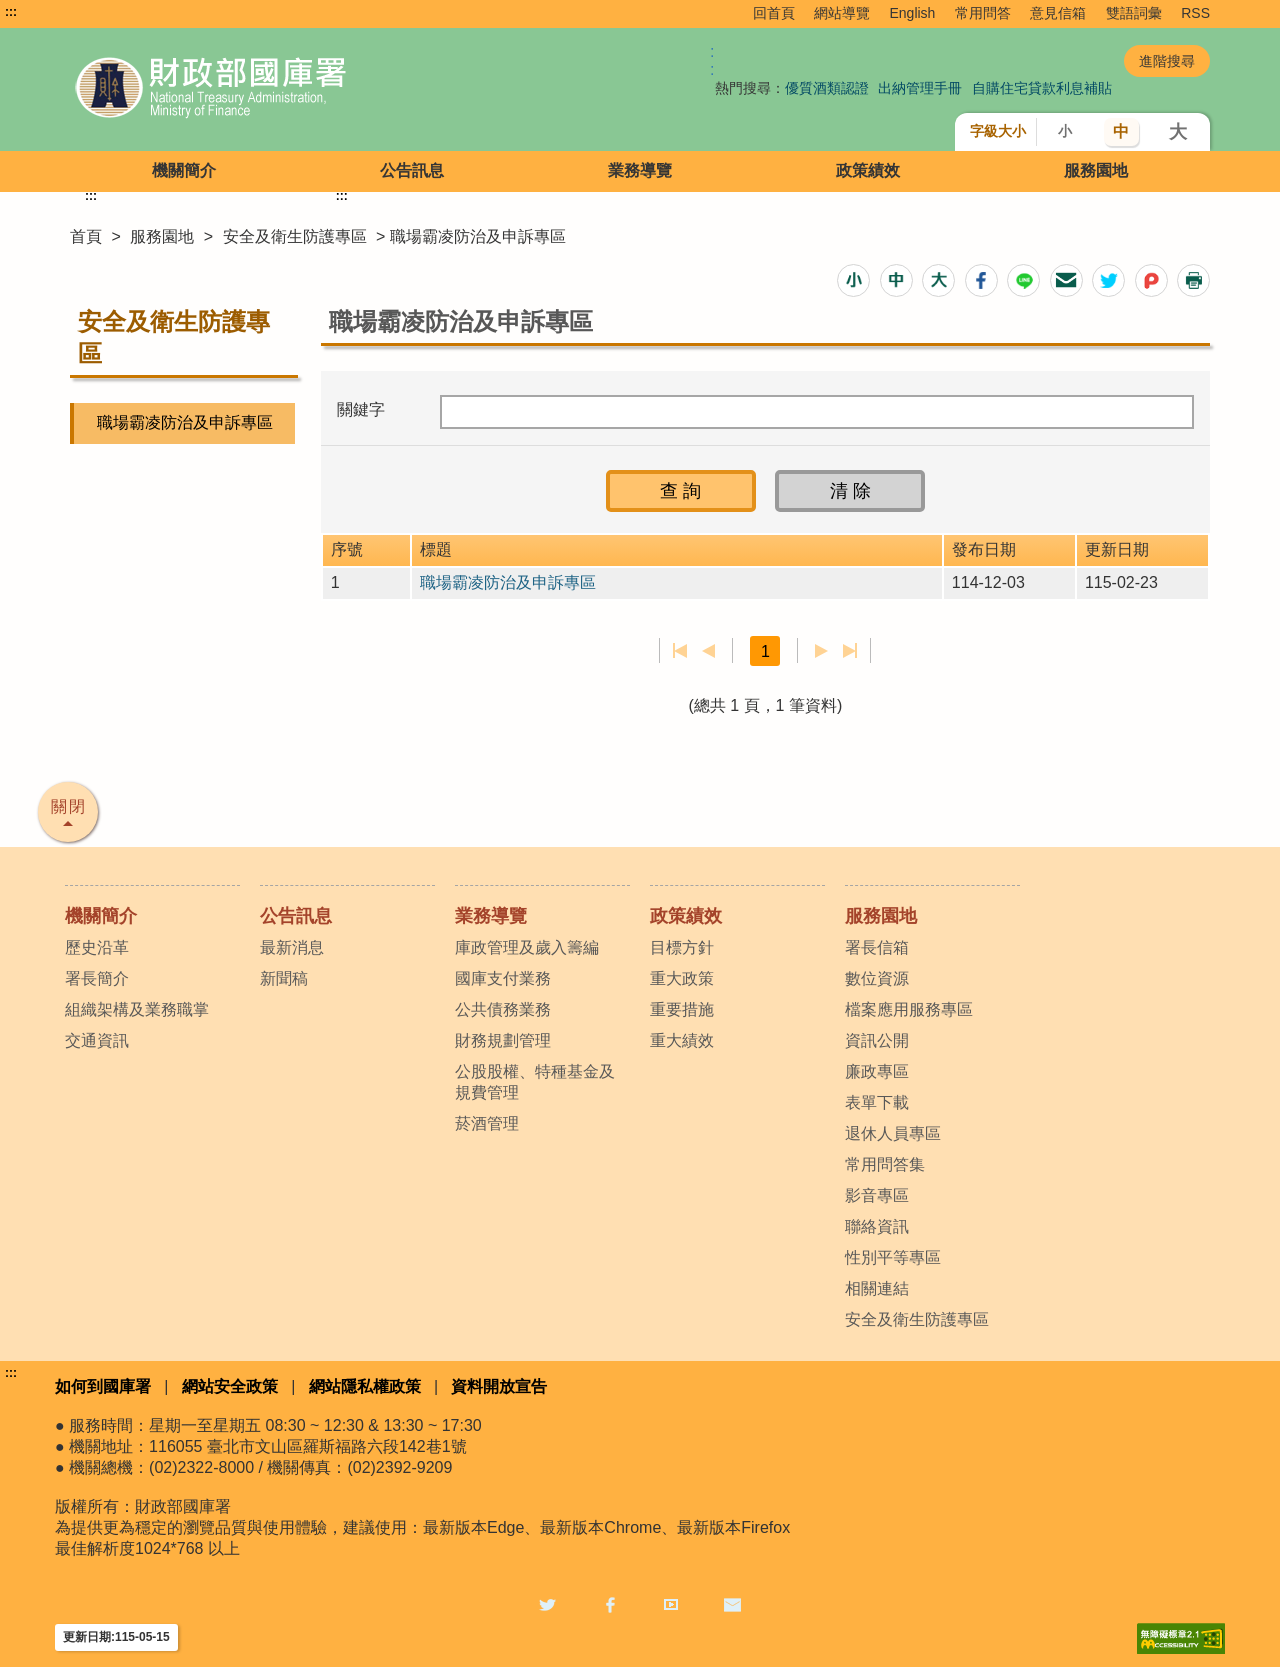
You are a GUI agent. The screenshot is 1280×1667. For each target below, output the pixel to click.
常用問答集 (885, 1164)
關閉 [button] (69, 806)
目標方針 (682, 947)
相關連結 (877, 1288)
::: (11, 12)
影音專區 (877, 1195)
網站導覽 (842, 13)
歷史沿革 (97, 947)
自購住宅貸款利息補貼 (1042, 88)
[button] (853, 280)
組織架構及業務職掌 (137, 1009)
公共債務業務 (503, 1009)
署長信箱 (877, 947)
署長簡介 (97, 978)
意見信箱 (1058, 13)
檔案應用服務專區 (909, 1009)
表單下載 (877, 1102)
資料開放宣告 (499, 1386)
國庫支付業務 (503, 978)
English (912, 13)
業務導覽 (640, 170)
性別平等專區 (893, 1257)
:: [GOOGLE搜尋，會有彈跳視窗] (712, 60)
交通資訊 (97, 1040)
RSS (1195, 13)
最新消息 (292, 947)
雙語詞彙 (1134, 13)
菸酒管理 (487, 1123)
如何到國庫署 (103, 1386)
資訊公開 (877, 1040)
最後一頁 (849, 651)
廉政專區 (877, 1071)
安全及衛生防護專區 (295, 236)
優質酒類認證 (827, 88)
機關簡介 (184, 170)
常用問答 (983, 13)
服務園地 (1096, 170)
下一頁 (821, 651)
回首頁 (774, 13)
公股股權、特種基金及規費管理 (535, 1082)
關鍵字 (361, 409)
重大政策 (682, 978)
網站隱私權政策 (365, 1386)
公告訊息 (412, 170)
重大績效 (682, 1040)
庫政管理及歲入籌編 (527, 947)
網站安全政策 (230, 1386)
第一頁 (680, 651)
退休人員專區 (893, 1133)
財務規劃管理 (503, 1040)
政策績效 (868, 170)
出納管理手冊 (920, 88)
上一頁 (708, 651)
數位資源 (877, 978)
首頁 (86, 236)
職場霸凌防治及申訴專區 (185, 422)
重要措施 (682, 1009)
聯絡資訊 (877, 1226)
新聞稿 (284, 978)
